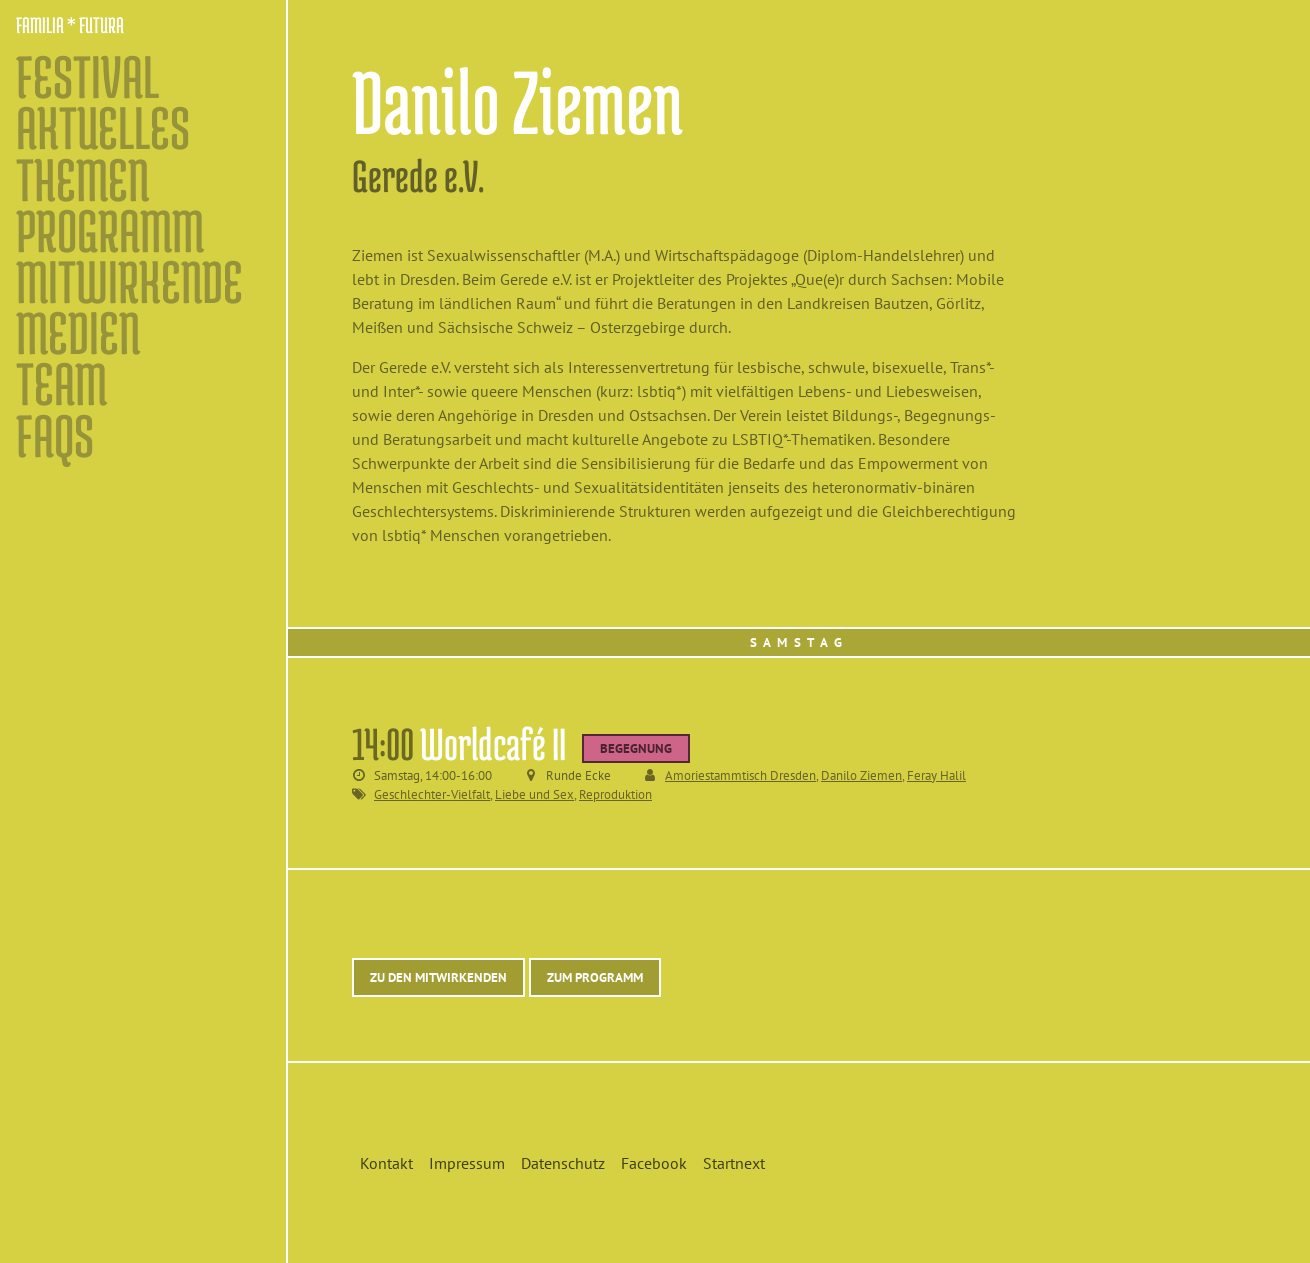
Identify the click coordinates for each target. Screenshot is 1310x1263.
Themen (82, 179)
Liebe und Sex (534, 794)
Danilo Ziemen (861, 775)
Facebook (654, 1163)
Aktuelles (103, 127)
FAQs (55, 435)
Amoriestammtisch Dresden (740, 775)
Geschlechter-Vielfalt (432, 794)
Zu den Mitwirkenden (438, 977)
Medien (78, 332)
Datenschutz (563, 1163)
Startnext (734, 1163)
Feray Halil (936, 775)
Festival (87, 76)
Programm (110, 230)
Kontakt (386, 1163)
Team (61, 383)
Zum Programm (595, 977)
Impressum (467, 1163)
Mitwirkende (129, 281)
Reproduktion (615, 794)
